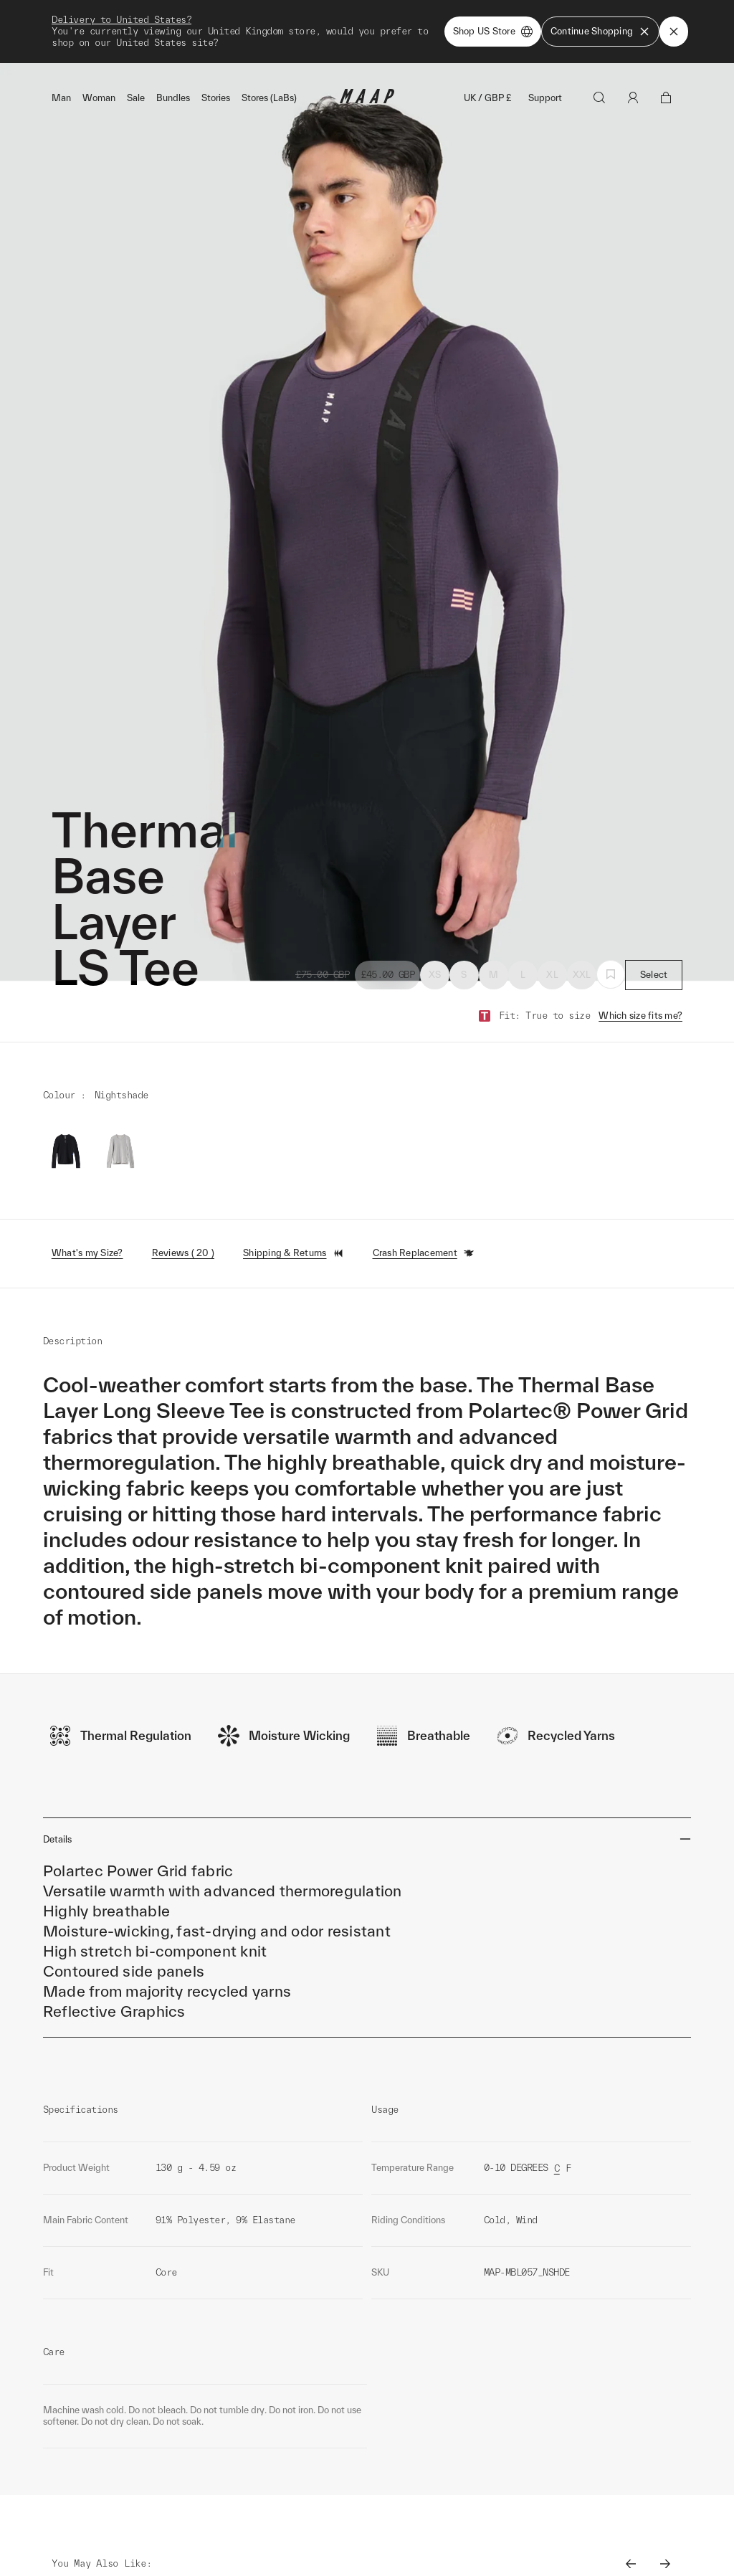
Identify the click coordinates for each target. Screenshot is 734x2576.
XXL (582, 911)
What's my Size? (87, 1189)
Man (61, 34)
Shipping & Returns (293, 1190)
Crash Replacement (424, 1190)
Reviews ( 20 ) (183, 1189)
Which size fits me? (640, 952)
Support (545, 34)
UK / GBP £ (487, 34)
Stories (215, 34)
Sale (136, 34)
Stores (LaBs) (269, 34)
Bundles (173, 34)
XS (435, 911)
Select (654, 911)
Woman (98, 34)
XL (552, 911)
